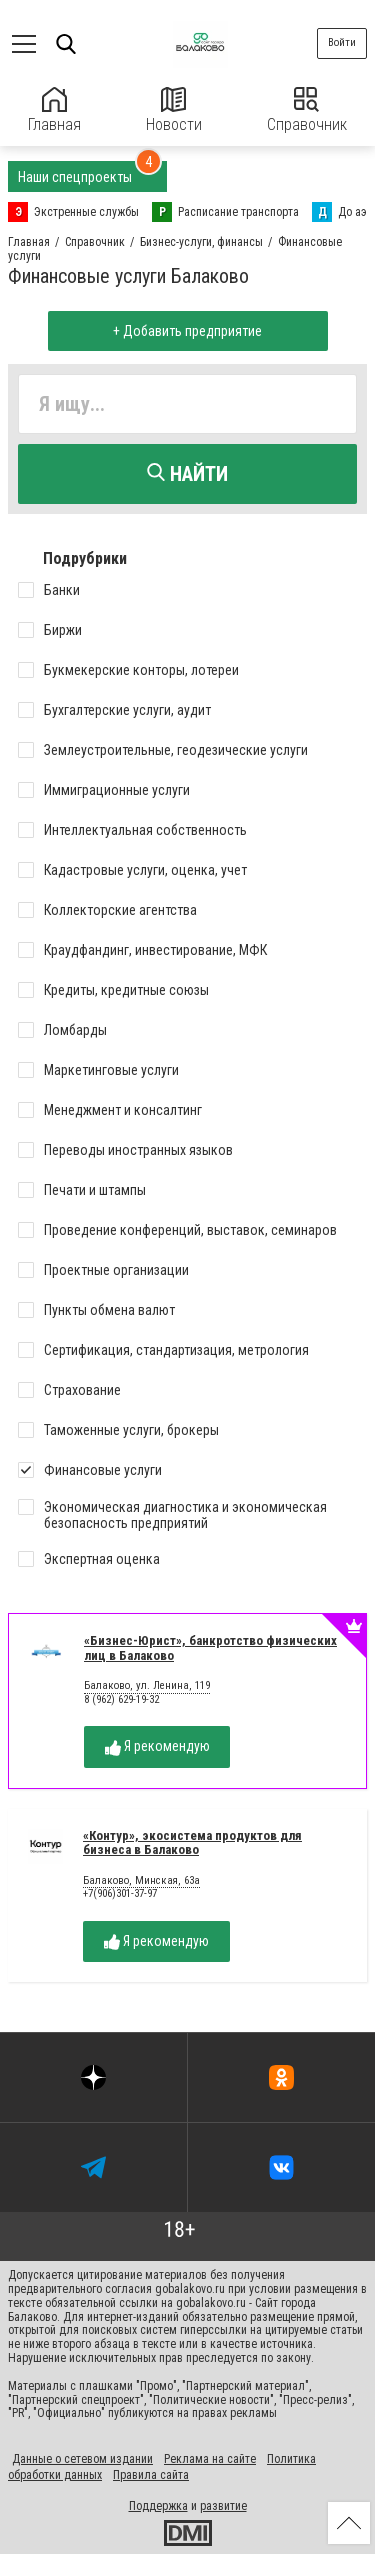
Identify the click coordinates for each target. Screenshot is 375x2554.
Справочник (307, 110)
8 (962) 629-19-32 (121, 1699)
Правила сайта (151, 2475)
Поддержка (158, 2506)
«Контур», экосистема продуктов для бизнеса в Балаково (192, 1843)
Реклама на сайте (210, 2459)
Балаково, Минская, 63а (141, 1881)
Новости (174, 110)
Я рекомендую (157, 1746)
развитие (223, 2506)
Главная (54, 110)
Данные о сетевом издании (82, 2459)
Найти (187, 474)
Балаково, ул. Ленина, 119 (147, 1686)
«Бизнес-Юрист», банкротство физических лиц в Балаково (210, 1648)
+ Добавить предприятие (187, 331)
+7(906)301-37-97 (120, 1893)
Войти (342, 42)
